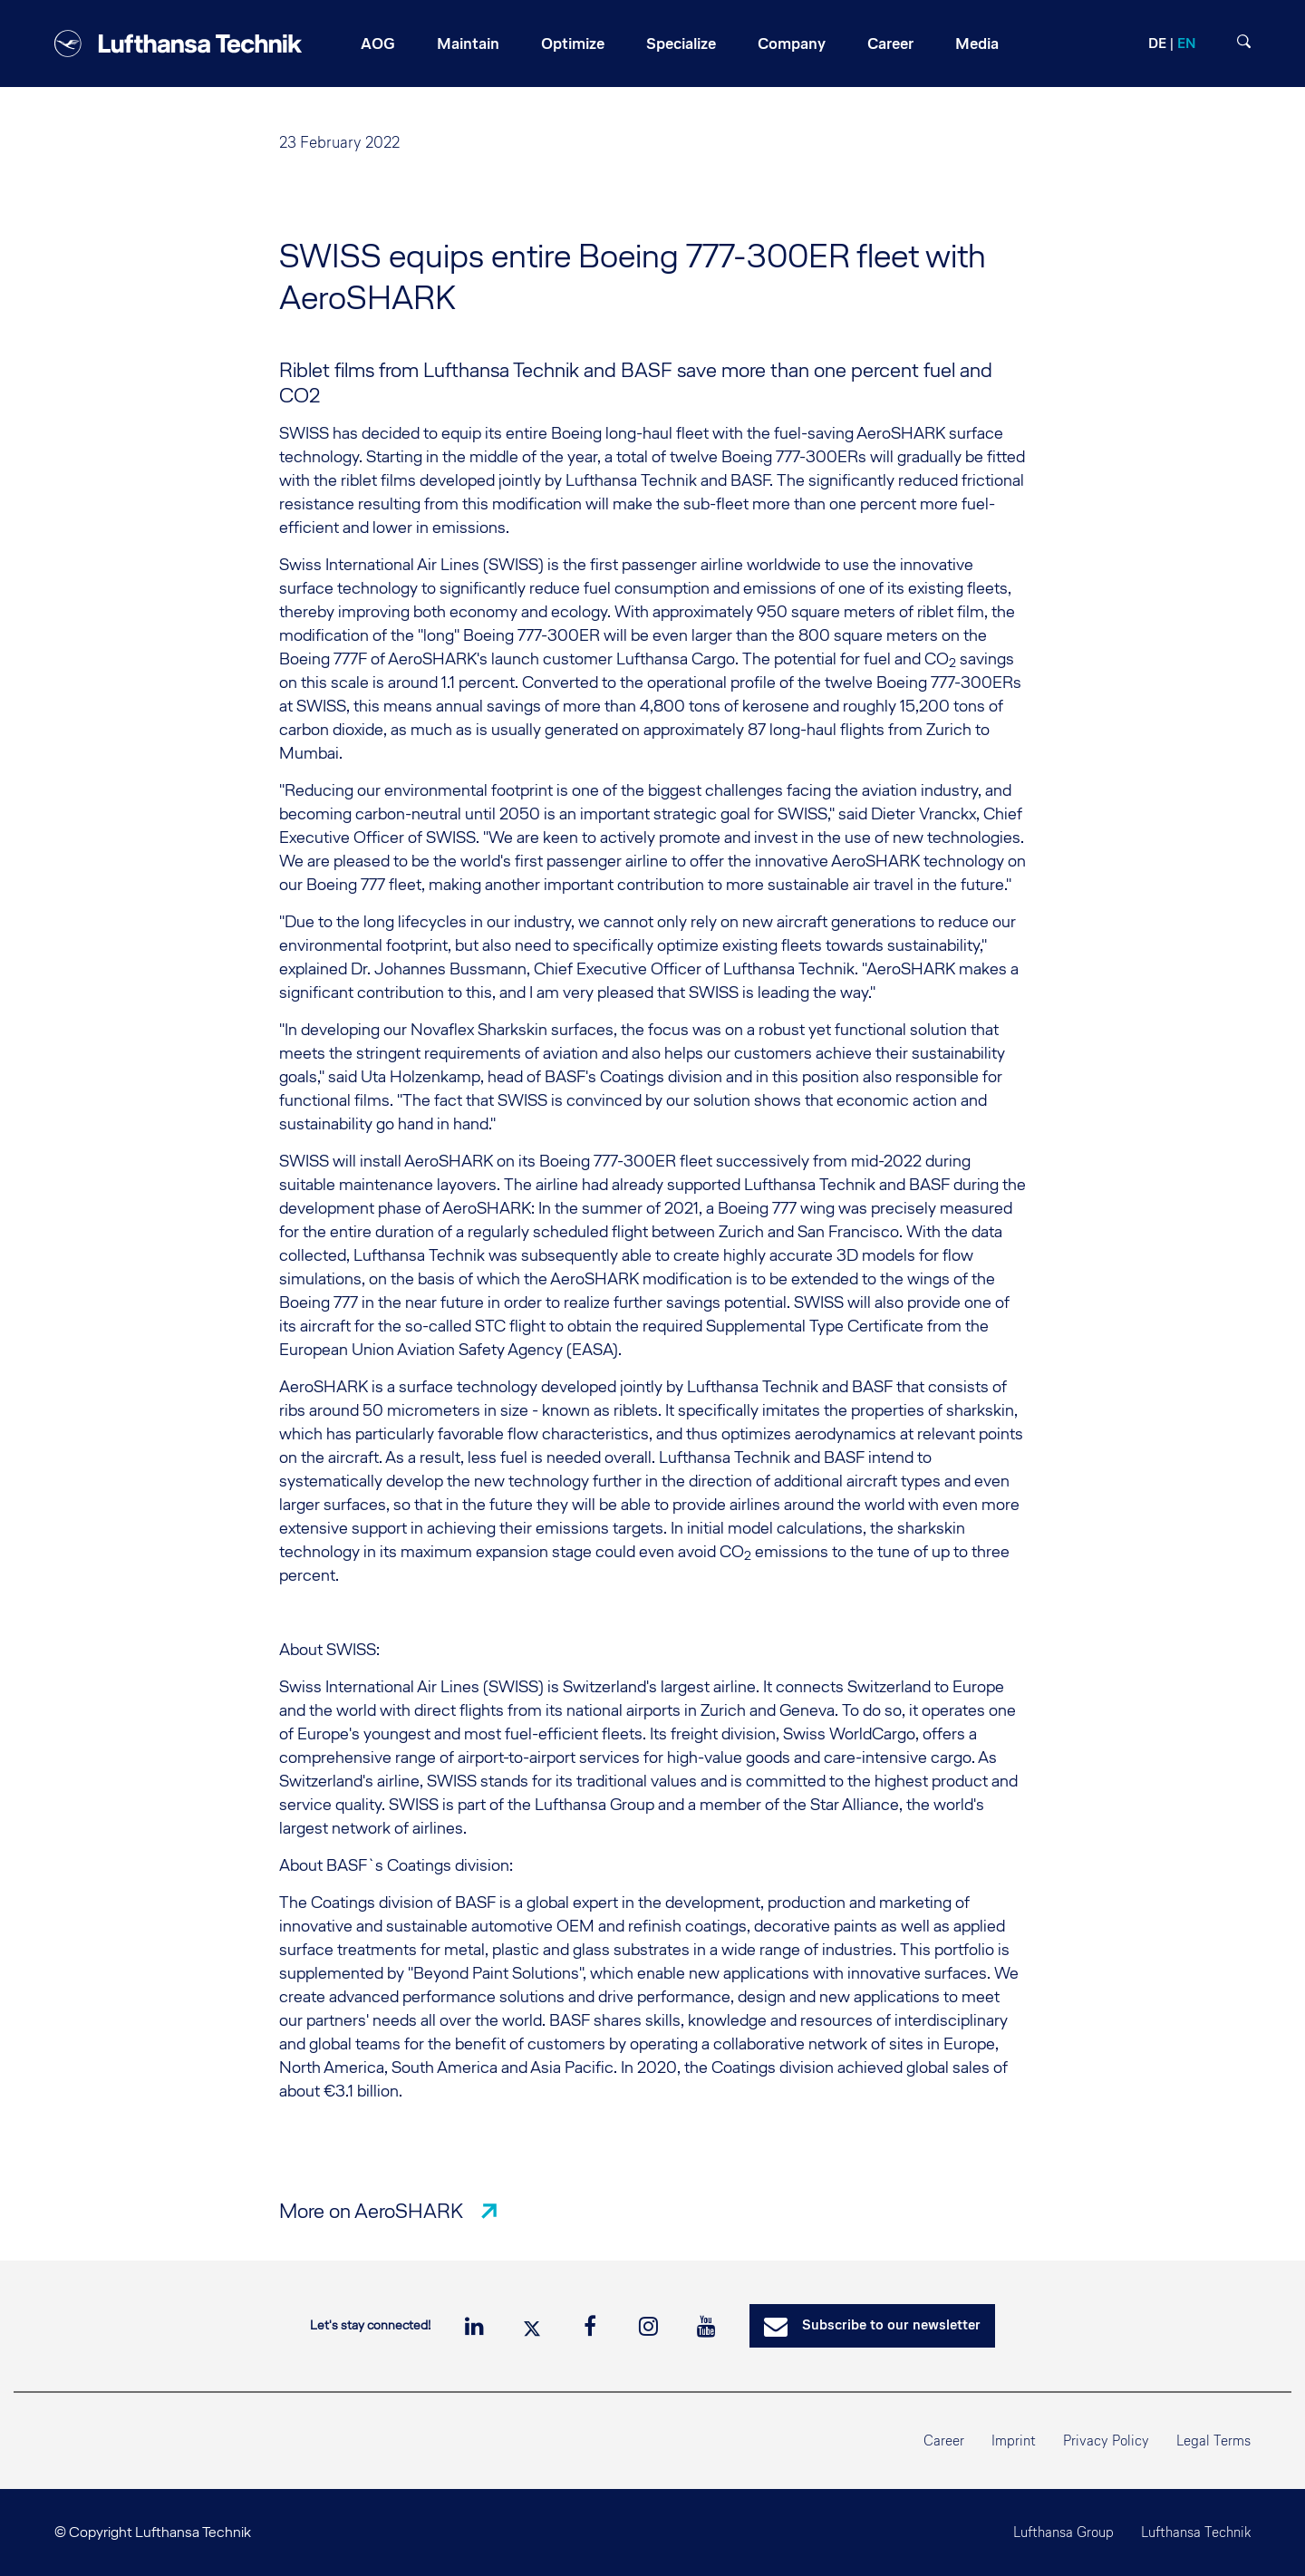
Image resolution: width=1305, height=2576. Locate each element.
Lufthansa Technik (1196, 2532)
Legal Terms (1213, 2440)
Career (943, 2440)
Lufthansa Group (1063, 2532)
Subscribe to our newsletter (872, 2327)
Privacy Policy (1106, 2440)
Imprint (1013, 2440)
